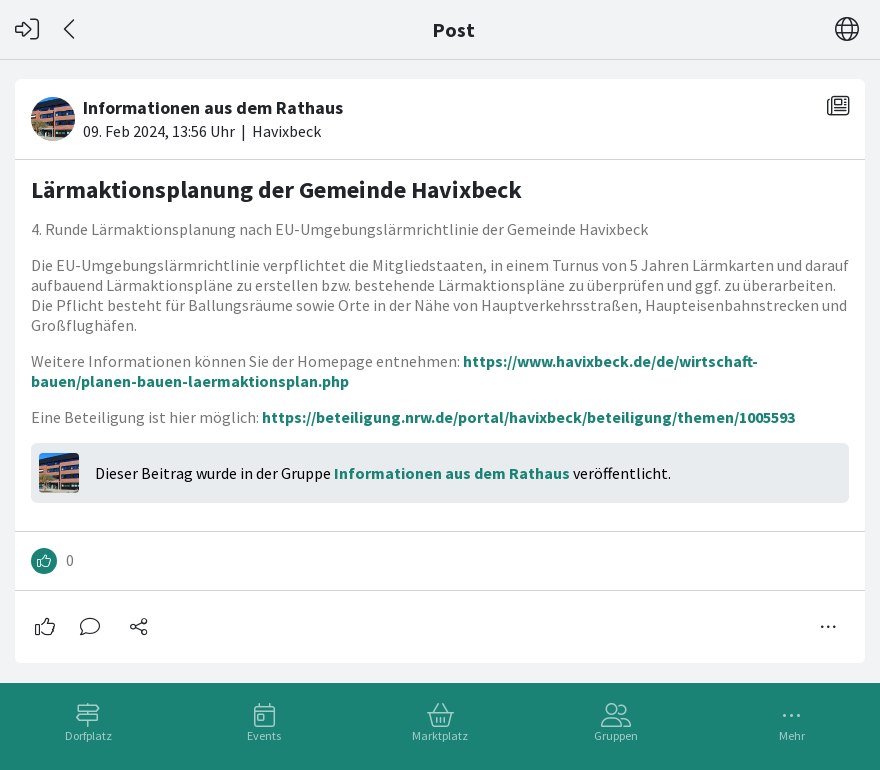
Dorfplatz (88, 735)
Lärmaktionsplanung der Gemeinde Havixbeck (276, 189)
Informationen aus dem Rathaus (452, 473)
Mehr (792, 735)
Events (264, 735)
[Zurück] (70, 29)
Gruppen (616, 735)
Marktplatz (440, 735)
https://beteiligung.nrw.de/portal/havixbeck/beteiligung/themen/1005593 (528, 417)
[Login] (27, 29)
